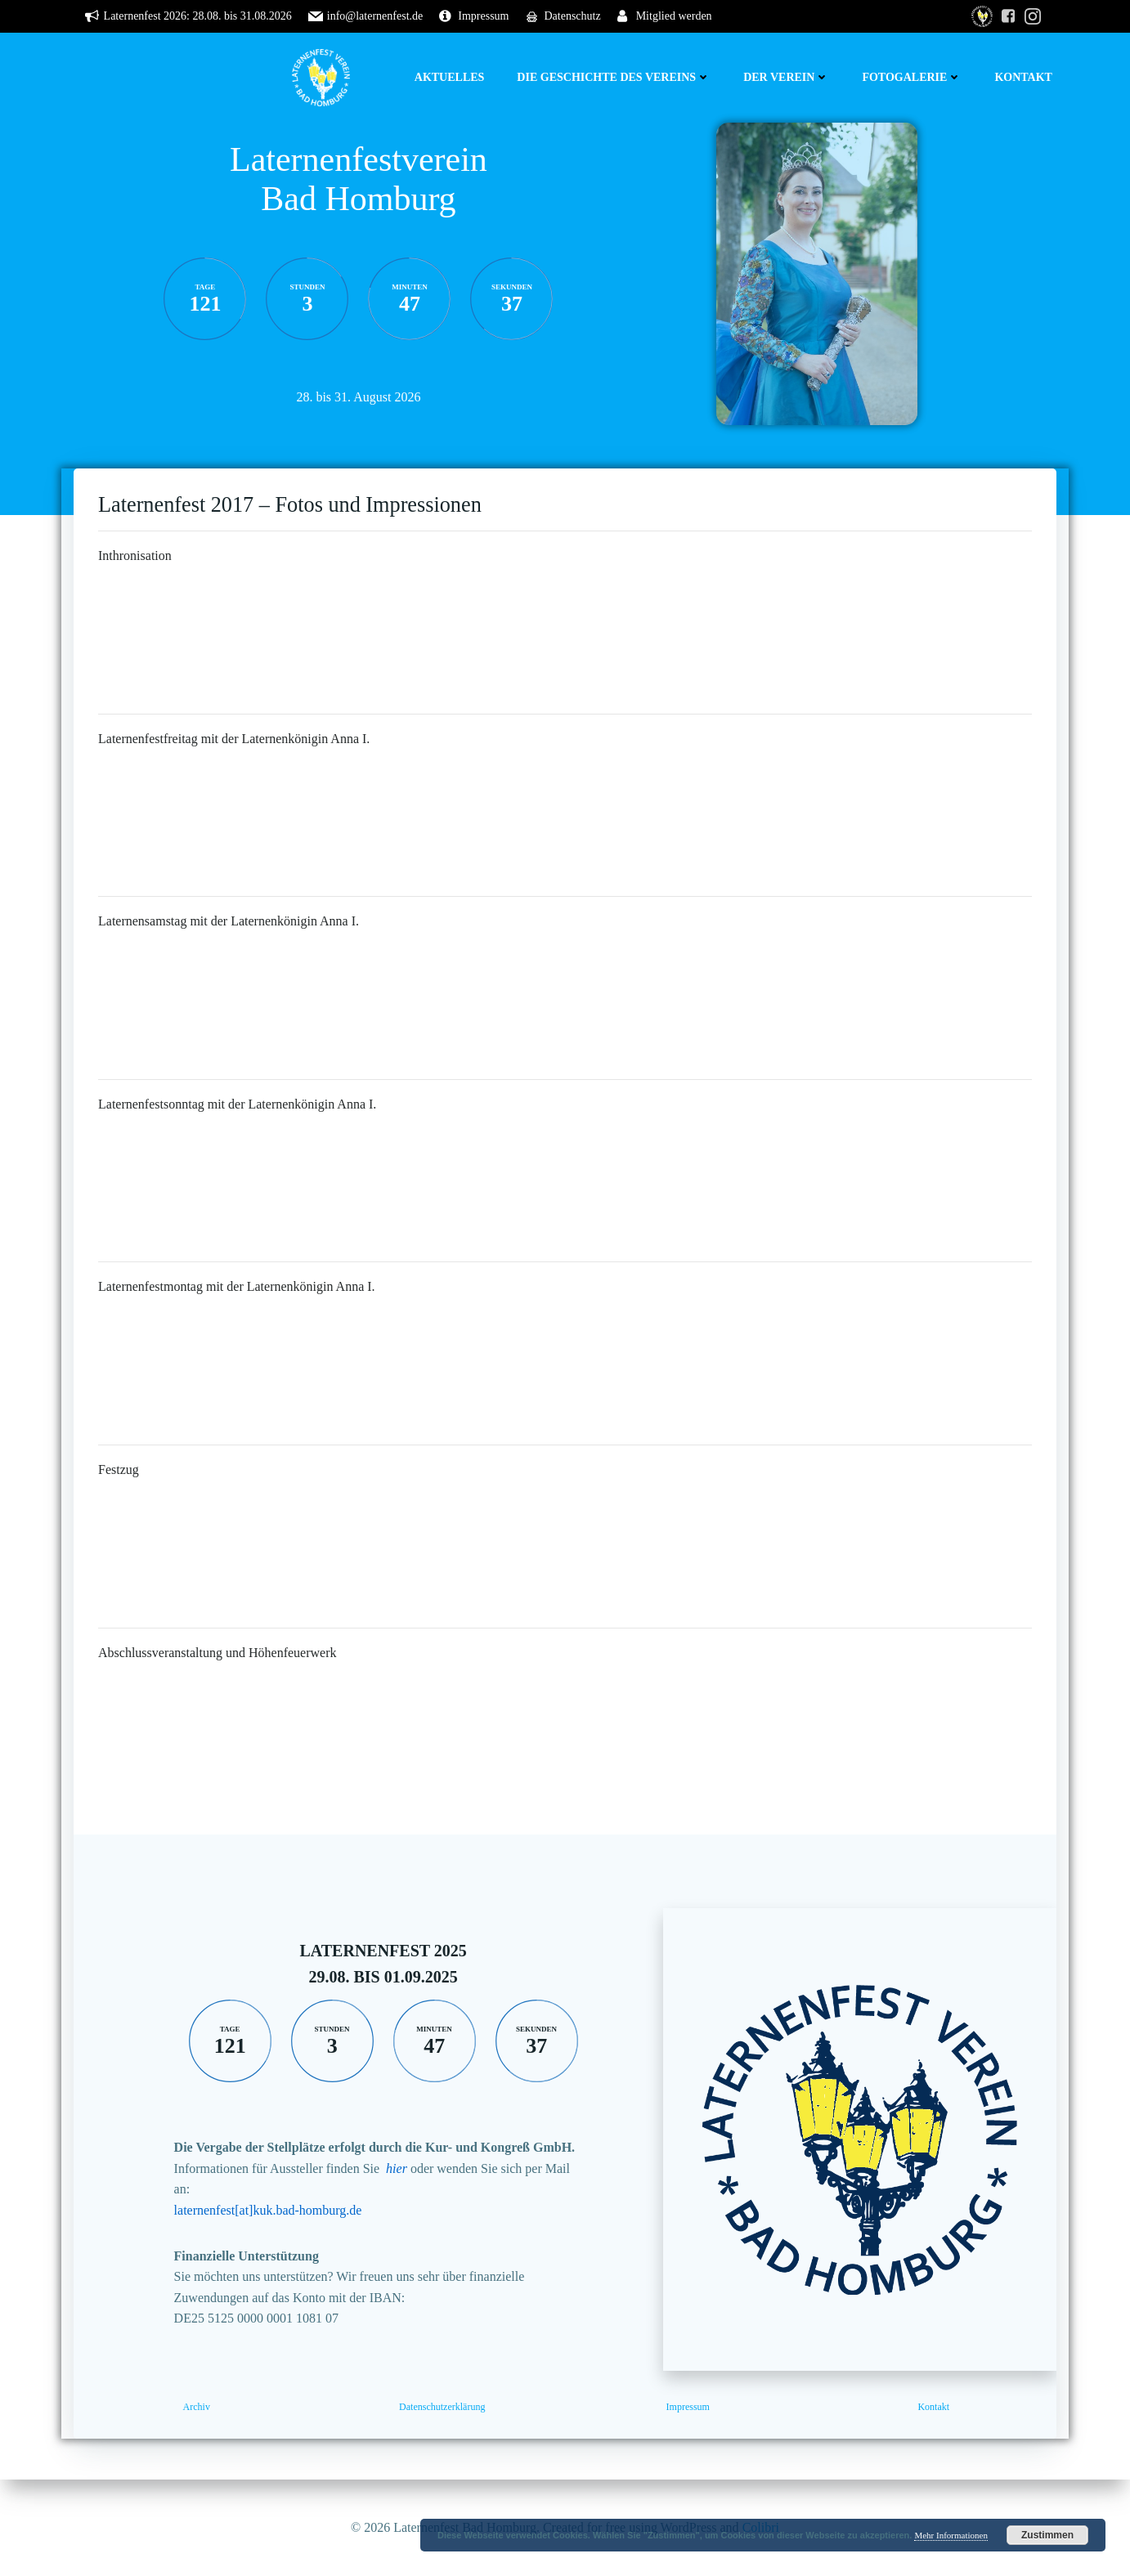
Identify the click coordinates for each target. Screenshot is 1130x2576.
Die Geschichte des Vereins (614, 77)
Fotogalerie (912, 77)
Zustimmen (1047, 2535)
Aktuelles (450, 77)
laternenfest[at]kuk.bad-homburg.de (268, 2210)
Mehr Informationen (951, 2535)
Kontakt (1023, 77)
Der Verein (786, 77)
